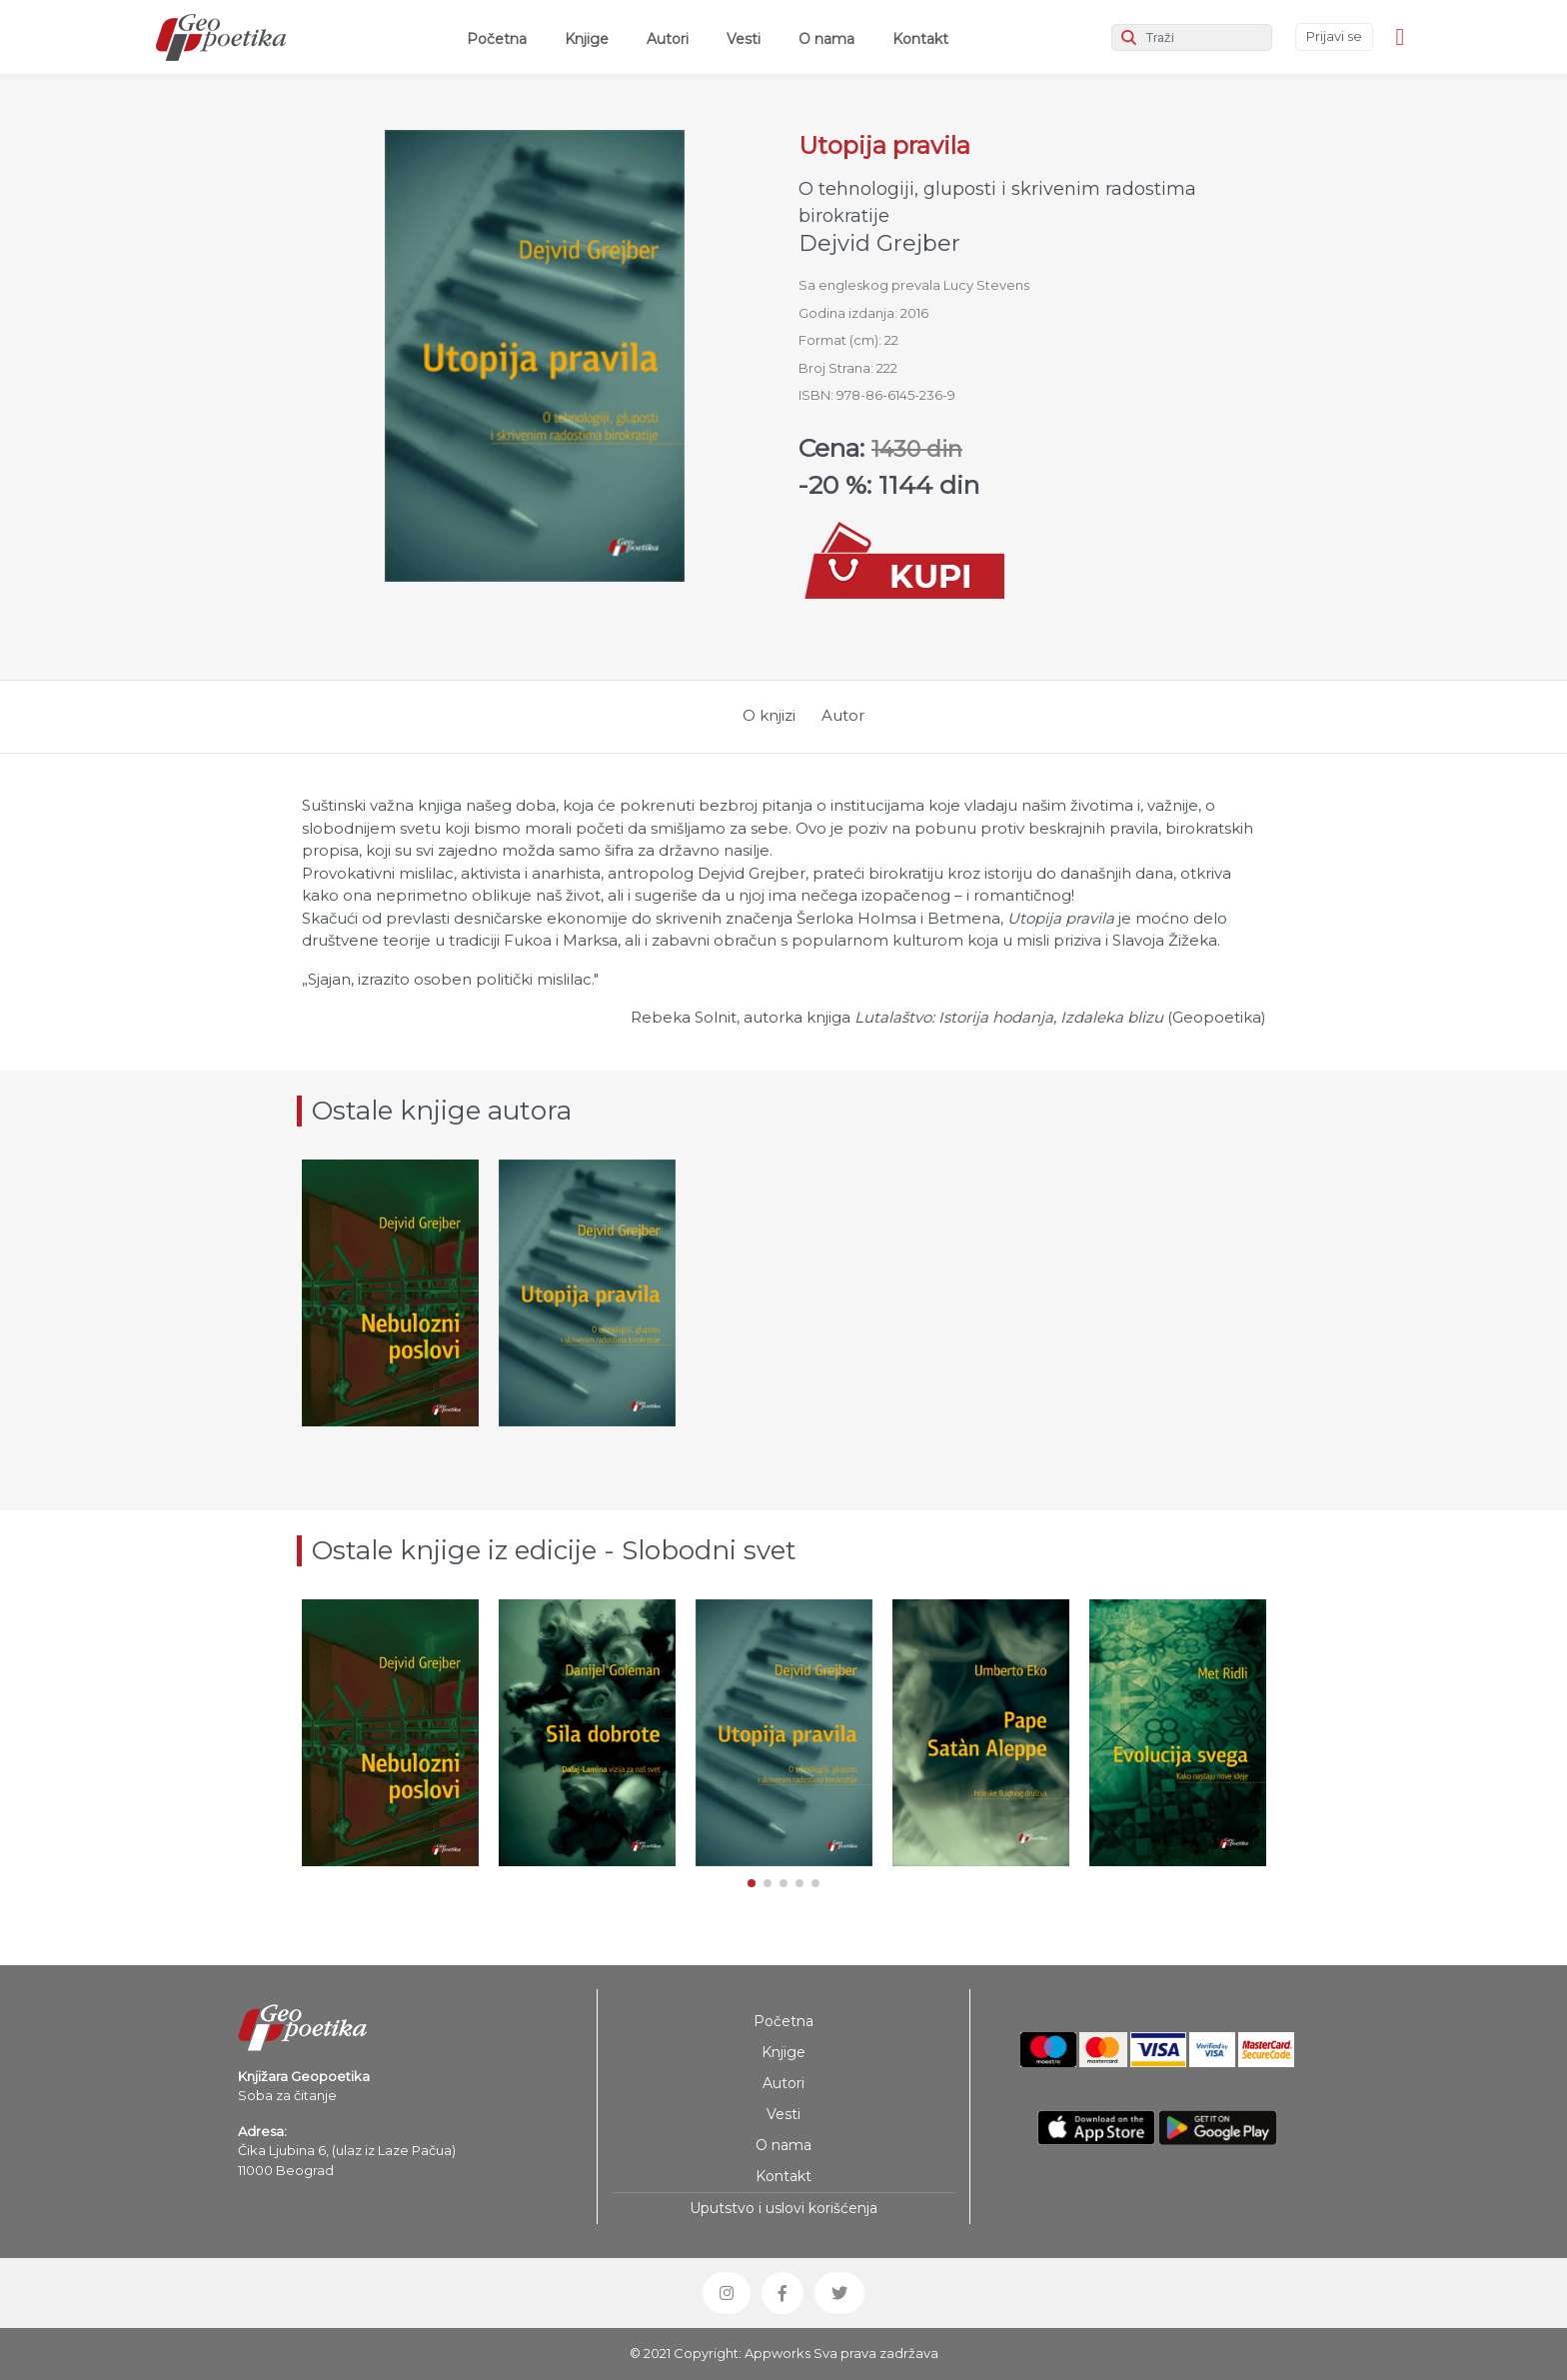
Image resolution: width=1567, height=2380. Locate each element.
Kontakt (920, 39)
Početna (501, 38)
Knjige (587, 39)
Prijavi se (1334, 36)
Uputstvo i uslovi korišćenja (783, 2208)
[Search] (1191, 37)
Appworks (777, 2353)
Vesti (744, 39)
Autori (668, 39)
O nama (826, 39)
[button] (752, 1883)
